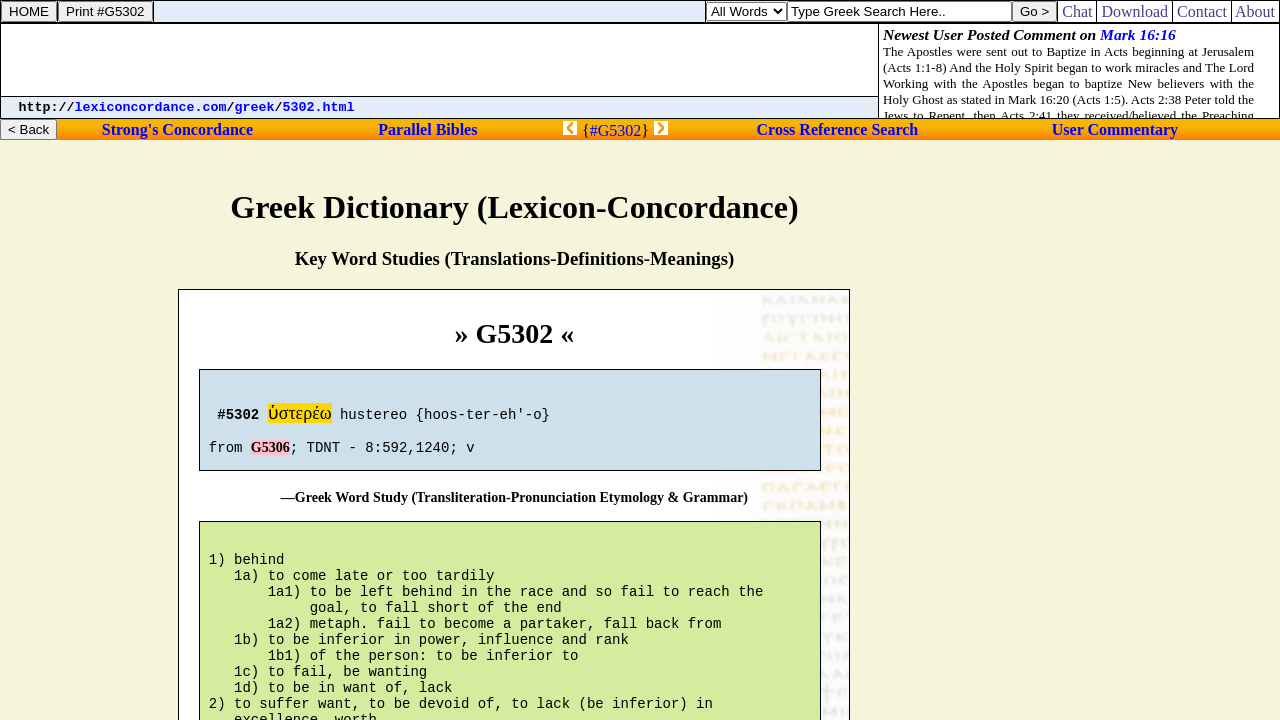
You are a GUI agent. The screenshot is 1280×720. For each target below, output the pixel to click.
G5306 (270, 456)
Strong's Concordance (177, 129)
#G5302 (616, 130)
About (1255, 11)
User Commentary (1115, 129)
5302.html (319, 107)
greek (255, 107)
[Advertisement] (440, 60)
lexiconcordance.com (151, 107)
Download (1134, 11)
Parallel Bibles (427, 129)
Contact (1202, 11)
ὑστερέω (300, 416)
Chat (1077, 11)
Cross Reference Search (838, 129)
